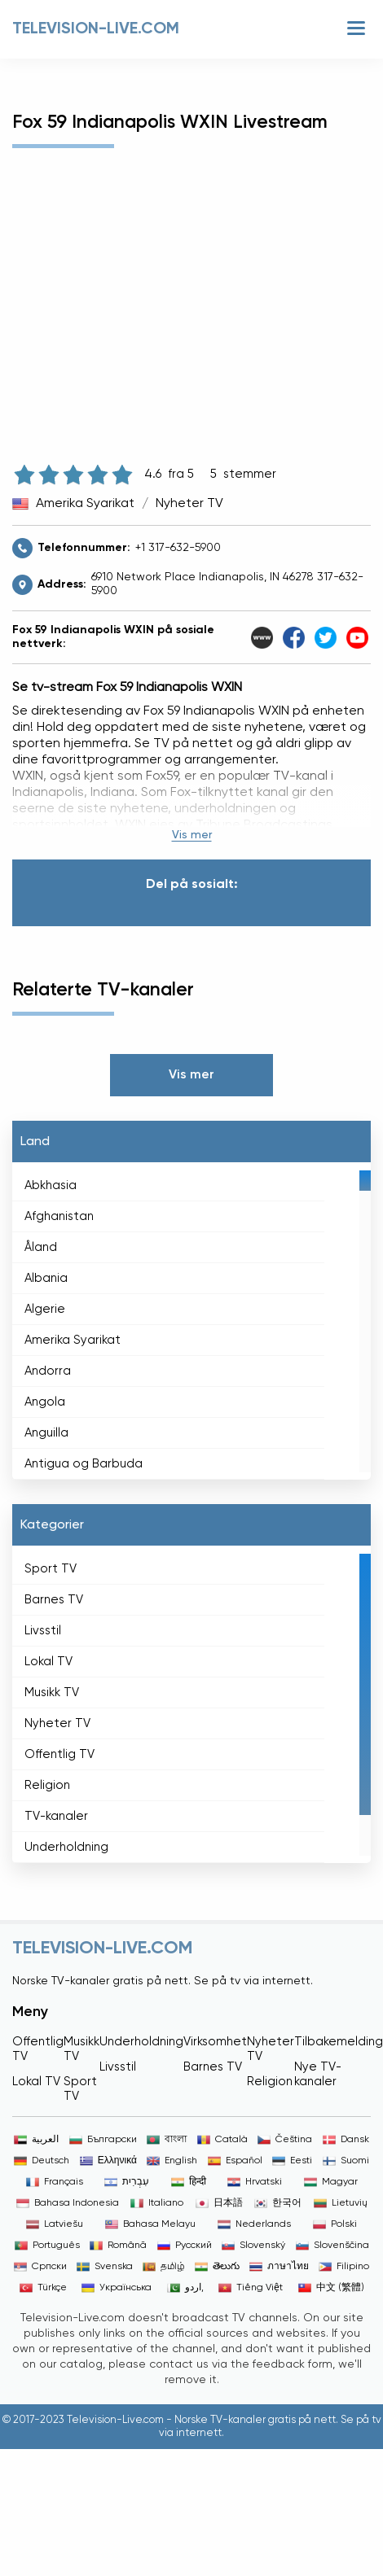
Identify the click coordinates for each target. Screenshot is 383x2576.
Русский (184, 2245)
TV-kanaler (56, 1816)
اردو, (185, 2287)
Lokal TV (48, 1661)
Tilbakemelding (338, 2042)
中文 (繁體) (331, 2287)
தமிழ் (164, 2266)
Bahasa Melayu (150, 2224)
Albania (46, 1278)
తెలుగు (217, 2266)
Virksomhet (215, 2042)
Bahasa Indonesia (67, 2203)
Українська (116, 2287)
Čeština (285, 2139)
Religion (47, 1785)
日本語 (219, 2203)
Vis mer (192, 835)
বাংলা (167, 2139)
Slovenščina (332, 2245)
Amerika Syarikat (85, 503)
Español (235, 2160)
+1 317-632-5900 (178, 547)
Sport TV (50, 1569)
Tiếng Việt (250, 2287)
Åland (40, 1247)
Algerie (44, 1309)
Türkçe (43, 2287)
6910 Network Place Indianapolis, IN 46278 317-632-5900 (227, 584)
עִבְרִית (126, 2182)
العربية (36, 2139)
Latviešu (54, 2224)
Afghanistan (59, 1216)
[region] (191, 1321)
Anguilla (46, 1433)
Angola (44, 1402)
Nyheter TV (189, 503)
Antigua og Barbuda (83, 1464)
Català (222, 2139)
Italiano (156, 2203)
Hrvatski (254, 2182)
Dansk (346, 2139)
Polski (335, 2224)
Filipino (344, 2266)
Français (54, 2182)
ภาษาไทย (279, 2266)
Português (47, 2245)
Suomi (346, 2160)
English (172, 2160)
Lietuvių (341, 2203)
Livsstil (42, 1631)
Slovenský (253, 2245)
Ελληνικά (108, 2160)
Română (118, 2245)
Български (103, 2139)
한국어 (278, 2203)
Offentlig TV (59, 1754)
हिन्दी (188, 2182)
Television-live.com (95, 29)
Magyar (331, 2182)
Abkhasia (50, 1185)
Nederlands (254, 2224)
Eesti (292, 2160)
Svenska (105, 2266)
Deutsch (41, 2160)
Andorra (47, 1371)
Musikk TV (51, 1692)
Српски (40, 2266)
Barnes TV (53, 1600)
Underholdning (66, 1847)
